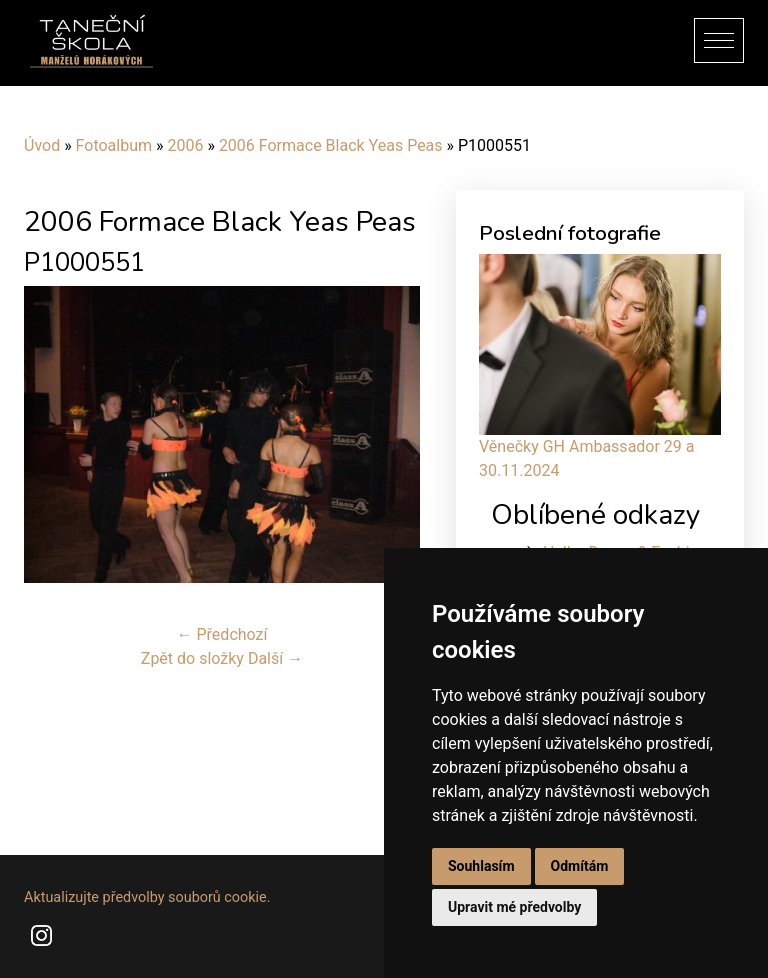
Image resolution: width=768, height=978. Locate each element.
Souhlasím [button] (481, 866)
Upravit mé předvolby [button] (514, 907)
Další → (275, 658)
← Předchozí (222, 634)
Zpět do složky (192, 658)
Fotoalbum (114, 145)
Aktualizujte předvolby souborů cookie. (147, 897)
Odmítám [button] (580, 866)
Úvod (42, 145)
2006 (185, 145)
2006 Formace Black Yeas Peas (331, 145)
